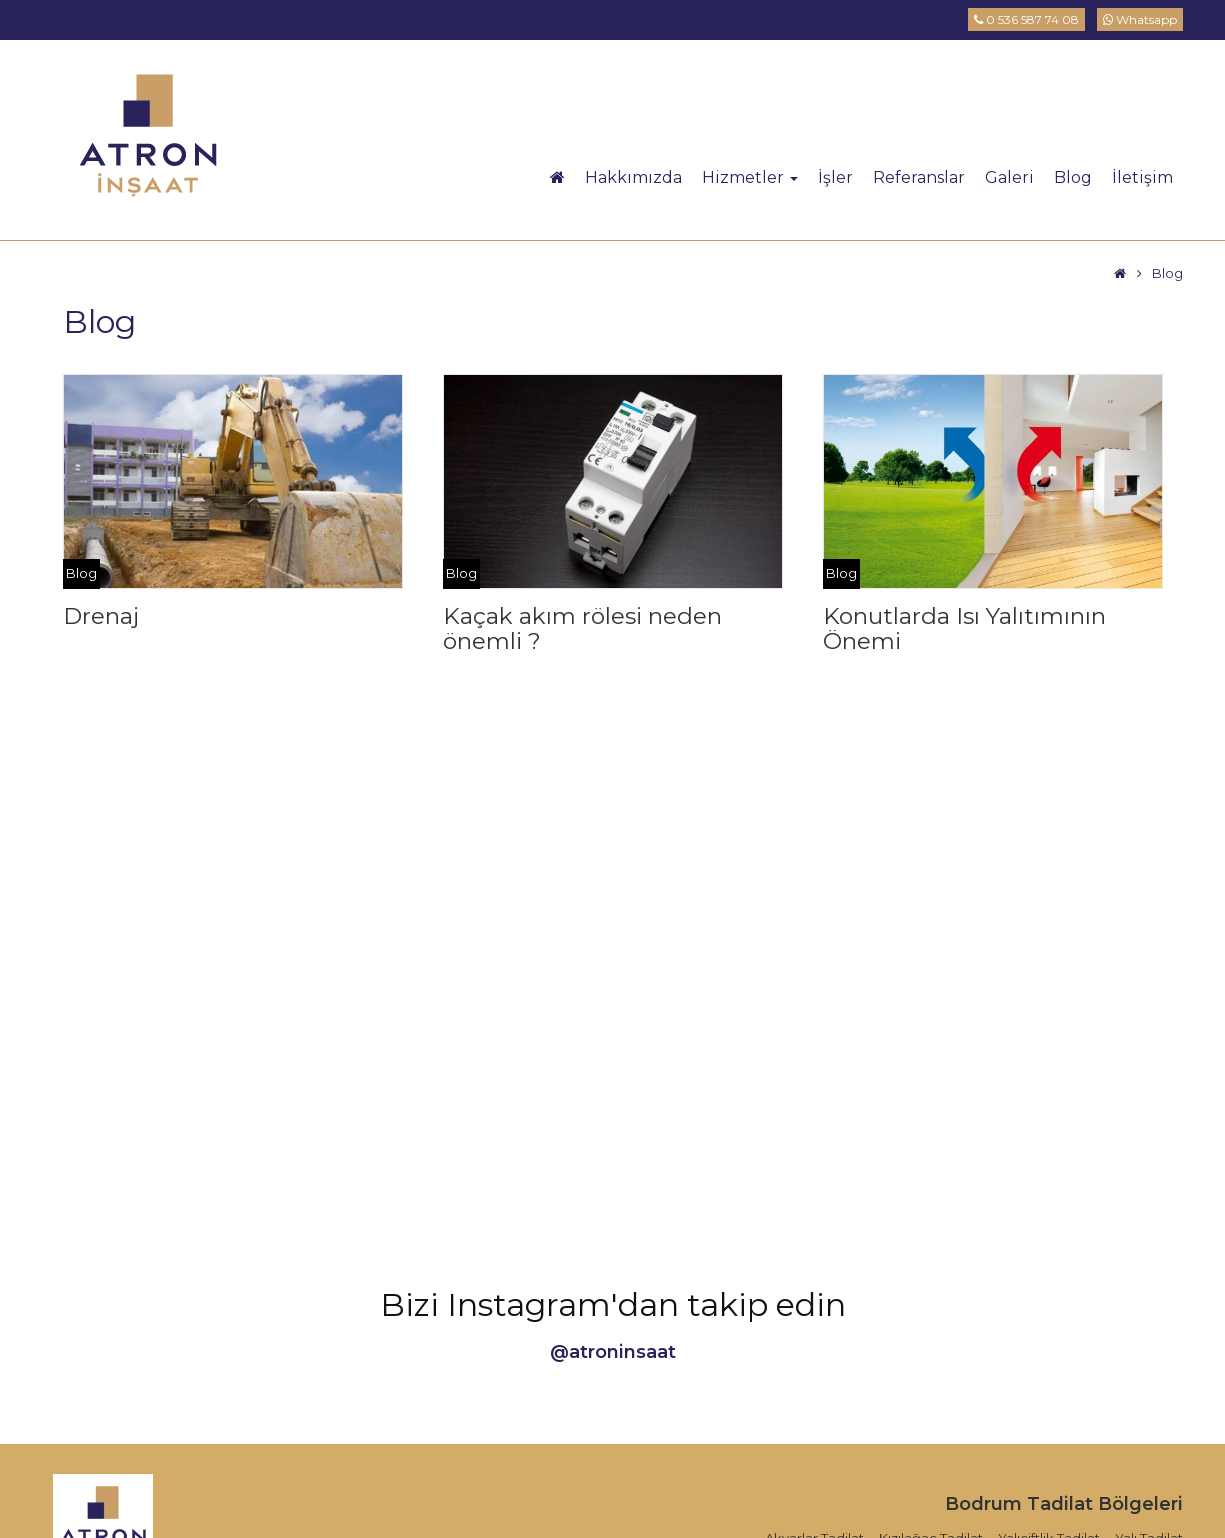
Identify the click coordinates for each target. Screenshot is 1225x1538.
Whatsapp (1140, 19)
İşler (835, 177)
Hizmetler (750, 177)
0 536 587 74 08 (1026, 19)
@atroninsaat (613, 1352)
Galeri (1009, 177)
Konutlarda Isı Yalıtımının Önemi (964, 628)
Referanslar (919, 177)
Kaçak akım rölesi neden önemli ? (582, 628)
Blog (1073, 177)
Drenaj (101, 616)
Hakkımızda (633, 177)
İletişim (1142, 177)
